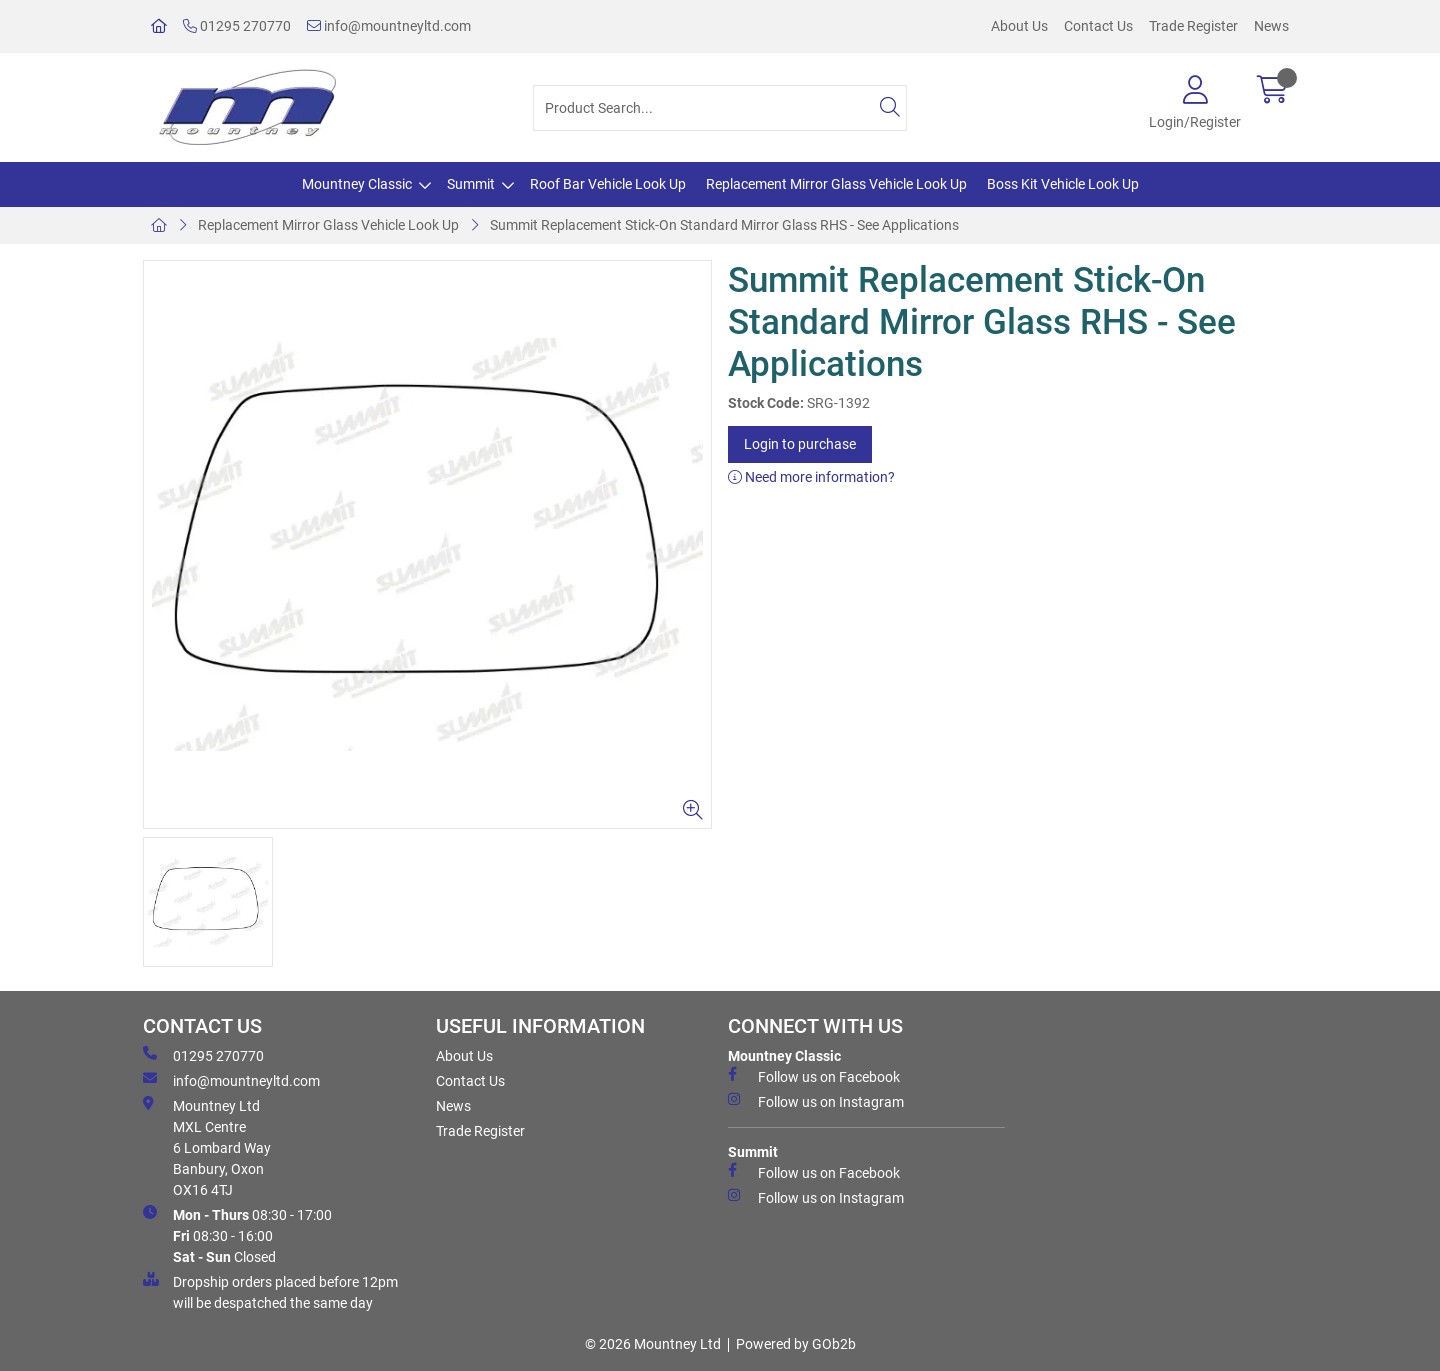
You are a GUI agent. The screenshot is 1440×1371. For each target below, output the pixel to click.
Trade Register (1193, 26)
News (1271, 26)
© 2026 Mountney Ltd (653, 1344)
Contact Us (1098, 26)
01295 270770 (237, 26)
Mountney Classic (357, 184)
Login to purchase (800, 444)
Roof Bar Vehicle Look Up (608, 184)
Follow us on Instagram (816, 1101)
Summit (471, 184)
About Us (1019, 26)
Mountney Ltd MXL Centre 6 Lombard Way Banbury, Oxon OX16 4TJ (207, 1147)
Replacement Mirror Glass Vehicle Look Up (836, 184)
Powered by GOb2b (796, 1344)
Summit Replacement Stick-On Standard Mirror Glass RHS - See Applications (724, 225)
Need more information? (811, 477)
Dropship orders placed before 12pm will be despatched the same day (270, 1291)
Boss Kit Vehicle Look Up (1063, 184)
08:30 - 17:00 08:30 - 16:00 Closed (237, 1235)
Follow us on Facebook (814, 1076)
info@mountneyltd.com (389, 26)
